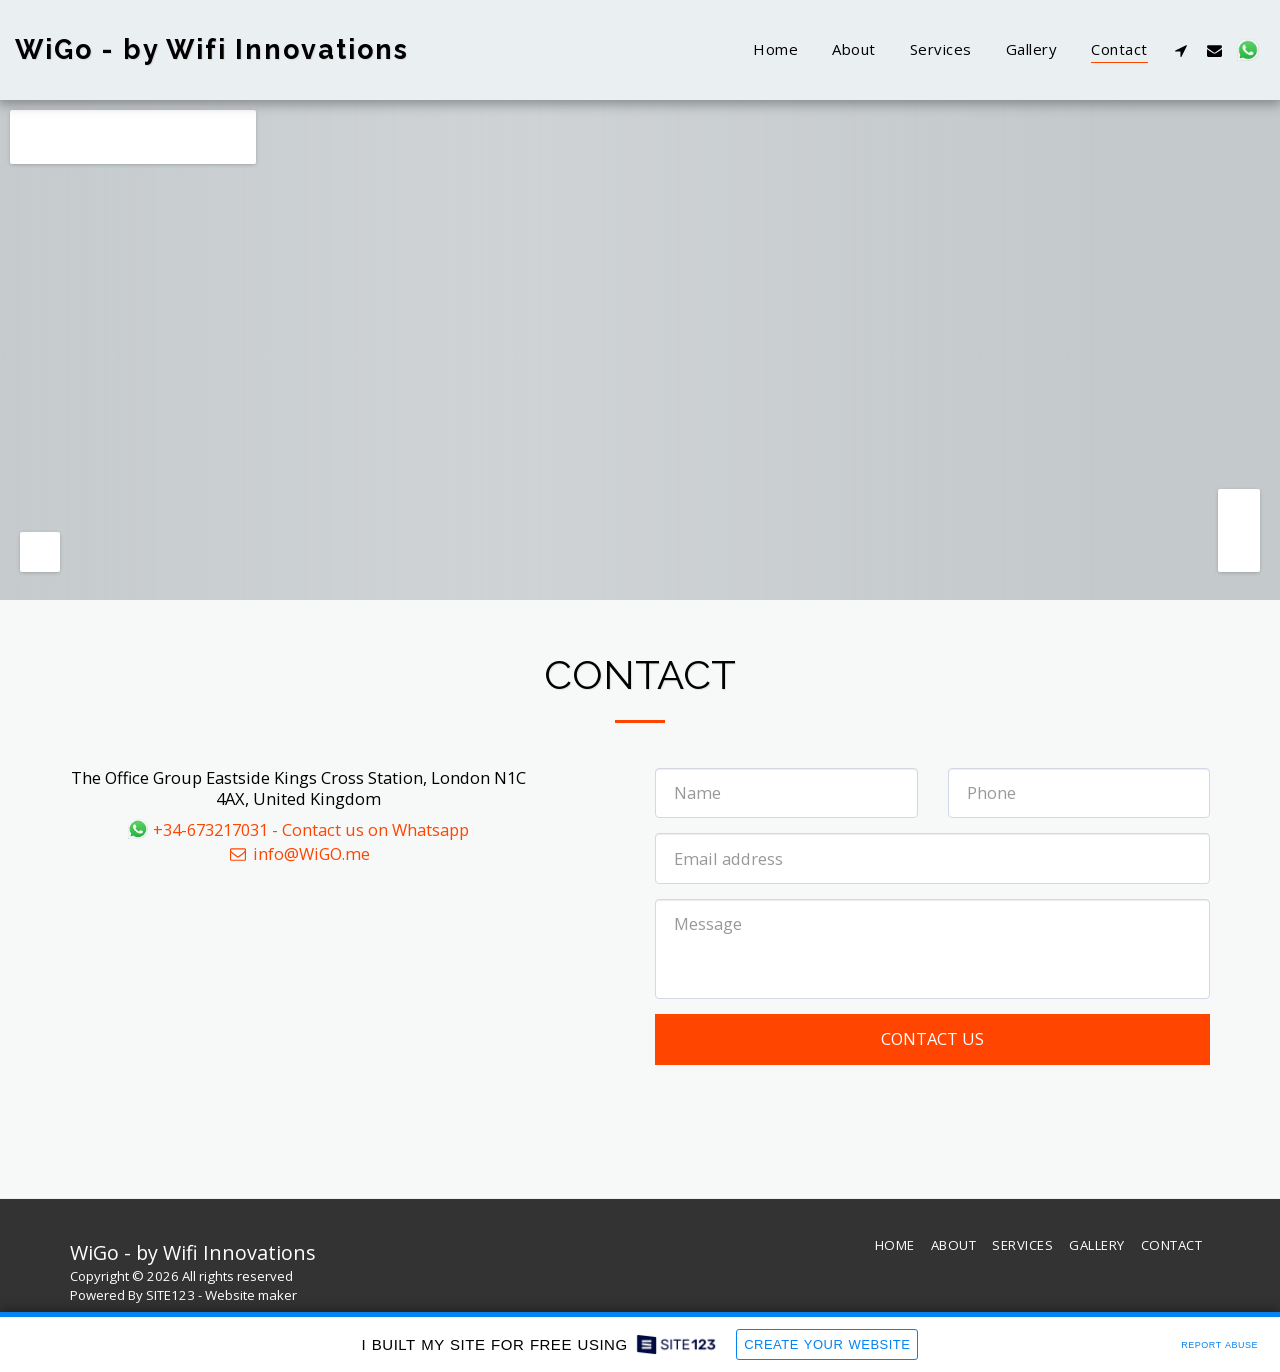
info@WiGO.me (298, 853)
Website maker (251, 1295)
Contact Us (932, 1038)
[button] (1181, 50)
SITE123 (170, 1295)
